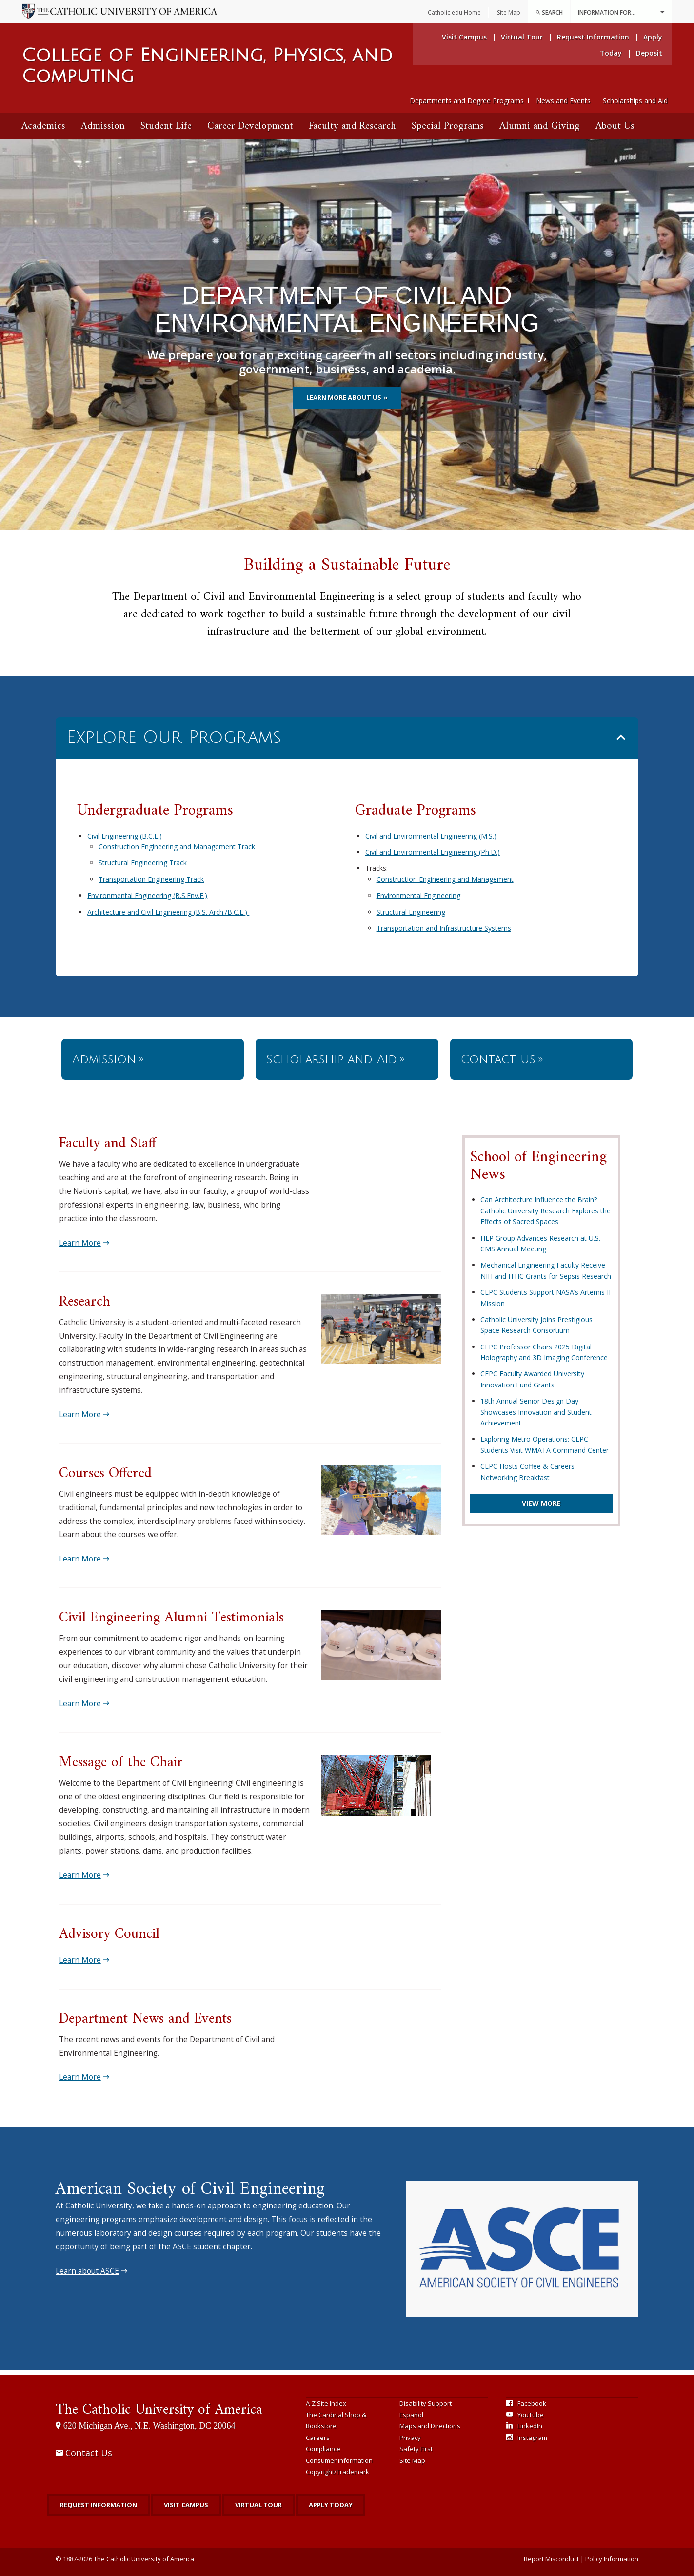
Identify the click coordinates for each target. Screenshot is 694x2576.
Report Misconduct (551, 2559)
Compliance (323, 2448)
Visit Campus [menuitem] (464, 36)
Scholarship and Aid (331, 1059)
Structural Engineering (411, 912)
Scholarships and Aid (635, 100)
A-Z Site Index (326, 2403)
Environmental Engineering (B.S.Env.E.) (147, 895)
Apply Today (331, 2504)
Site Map (412, 2460)
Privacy (410, 2437)
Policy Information (611, 2559)
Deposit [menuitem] (649, 53)
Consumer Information (339, 2460)
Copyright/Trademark (337, 2471)
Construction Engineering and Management (445, 879)
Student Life (166, 126)
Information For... (621, 12)
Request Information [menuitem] (593, 36)
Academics (43, 126)
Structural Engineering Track (143, 862)
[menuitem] (549, 11)
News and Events (563, 100)
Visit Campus (186, 2504)
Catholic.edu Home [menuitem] (454, 12)
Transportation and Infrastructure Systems (444, 928)
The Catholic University (159, 2410)
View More (541, 1503)
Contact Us (498, 1059)
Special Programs (448, 126)
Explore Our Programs (173, 737)
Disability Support (425, 2403)
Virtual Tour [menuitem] (522, 36)
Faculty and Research (352, 126)
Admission (103, 126)
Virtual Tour (258, 2504)
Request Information (98, 2504)
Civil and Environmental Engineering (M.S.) (430, 835)
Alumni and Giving (539, 126)
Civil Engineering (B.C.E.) (124, 835)
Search (549, 12)
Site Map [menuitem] (508, 12)
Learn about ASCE (87, 2270)
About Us (615, 126)
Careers (318, 2437)
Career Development (250, 126)
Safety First (416, 2448)
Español (411, 2414)
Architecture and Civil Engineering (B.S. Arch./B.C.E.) (168, 912)
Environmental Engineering (418, 895)
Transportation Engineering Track (151, 879)
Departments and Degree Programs (467, 100)
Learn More (80, 1242)
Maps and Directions (429, 2425)
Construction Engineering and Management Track (177, 846)
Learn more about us (343, 397)
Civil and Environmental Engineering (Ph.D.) (432, 852)
